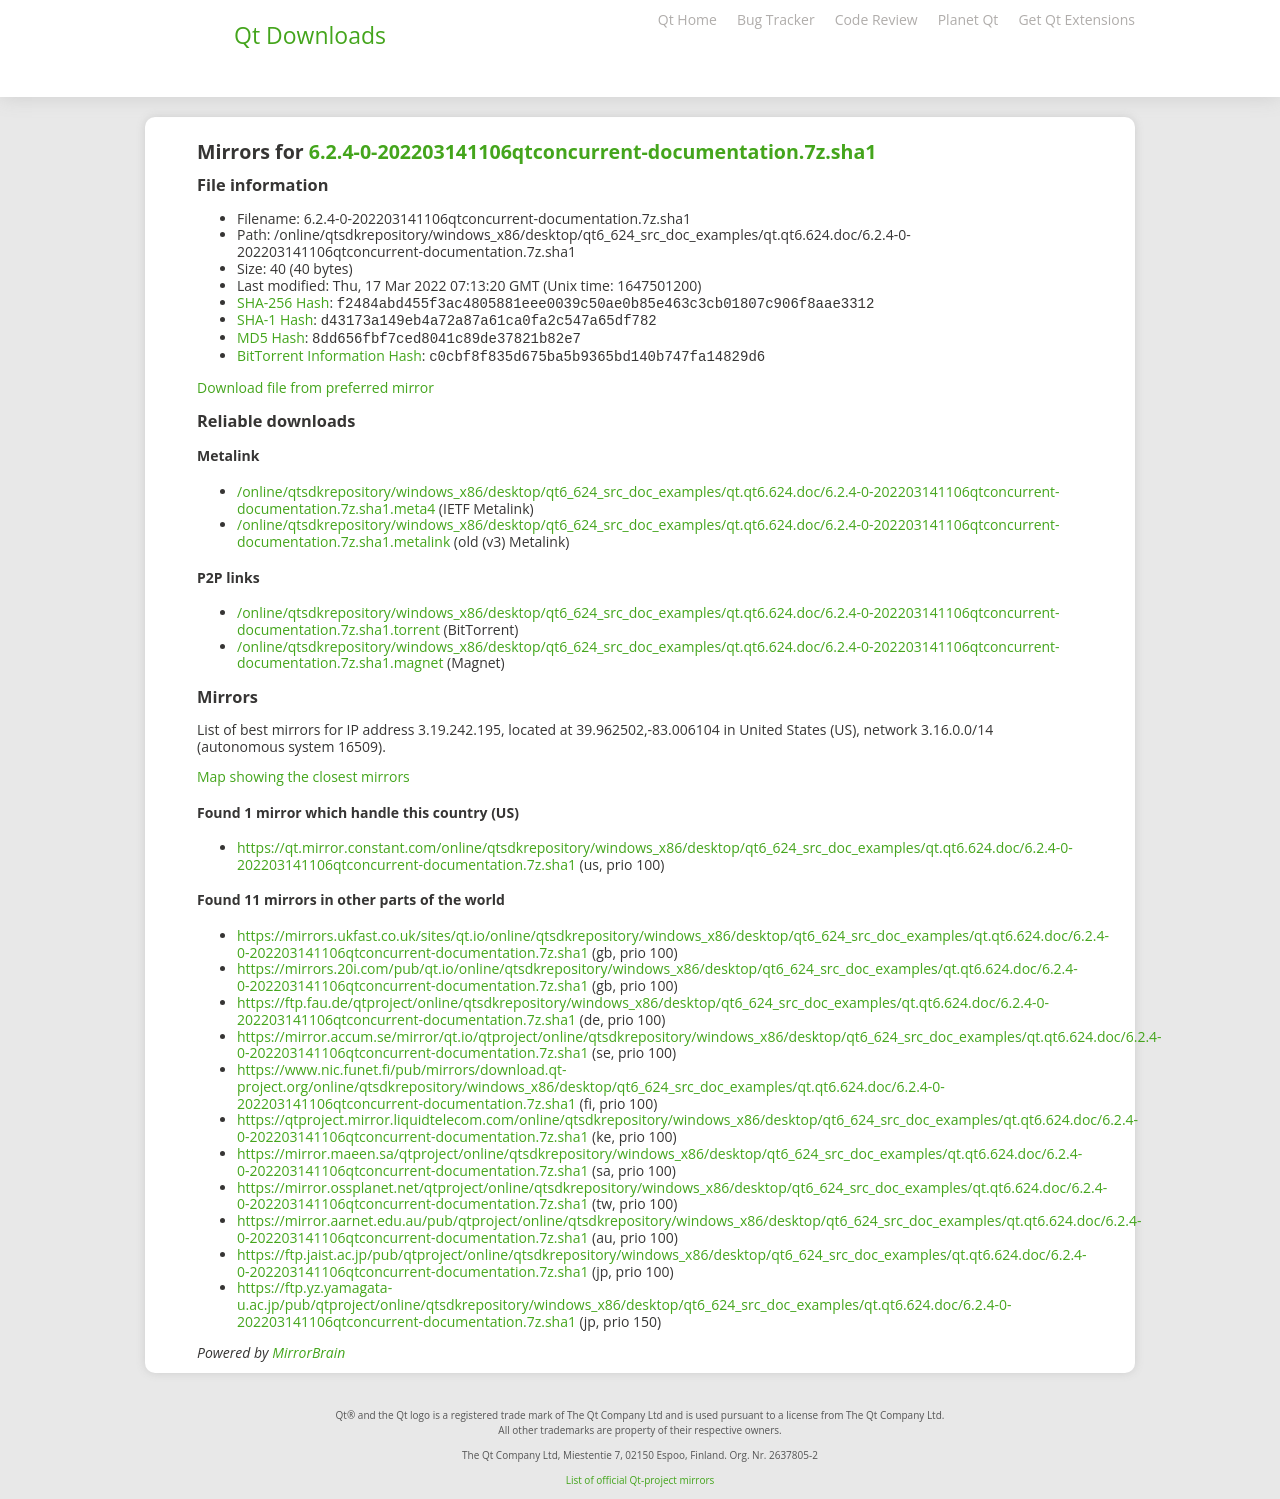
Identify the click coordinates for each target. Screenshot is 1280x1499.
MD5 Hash (271, 335)
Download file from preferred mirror (315, 383)
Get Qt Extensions (1076, 19)
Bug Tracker (776, 19)
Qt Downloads (310, 35)
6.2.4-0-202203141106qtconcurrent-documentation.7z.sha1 (593, 151)
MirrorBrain (308, 1348)
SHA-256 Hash (283, 302)
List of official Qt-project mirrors (640, 1476)
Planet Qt (968, 19)
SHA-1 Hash (275, 318)
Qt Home (687, 19)
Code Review (876, 19)
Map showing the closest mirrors (303, 772)
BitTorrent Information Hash (329, 352)
